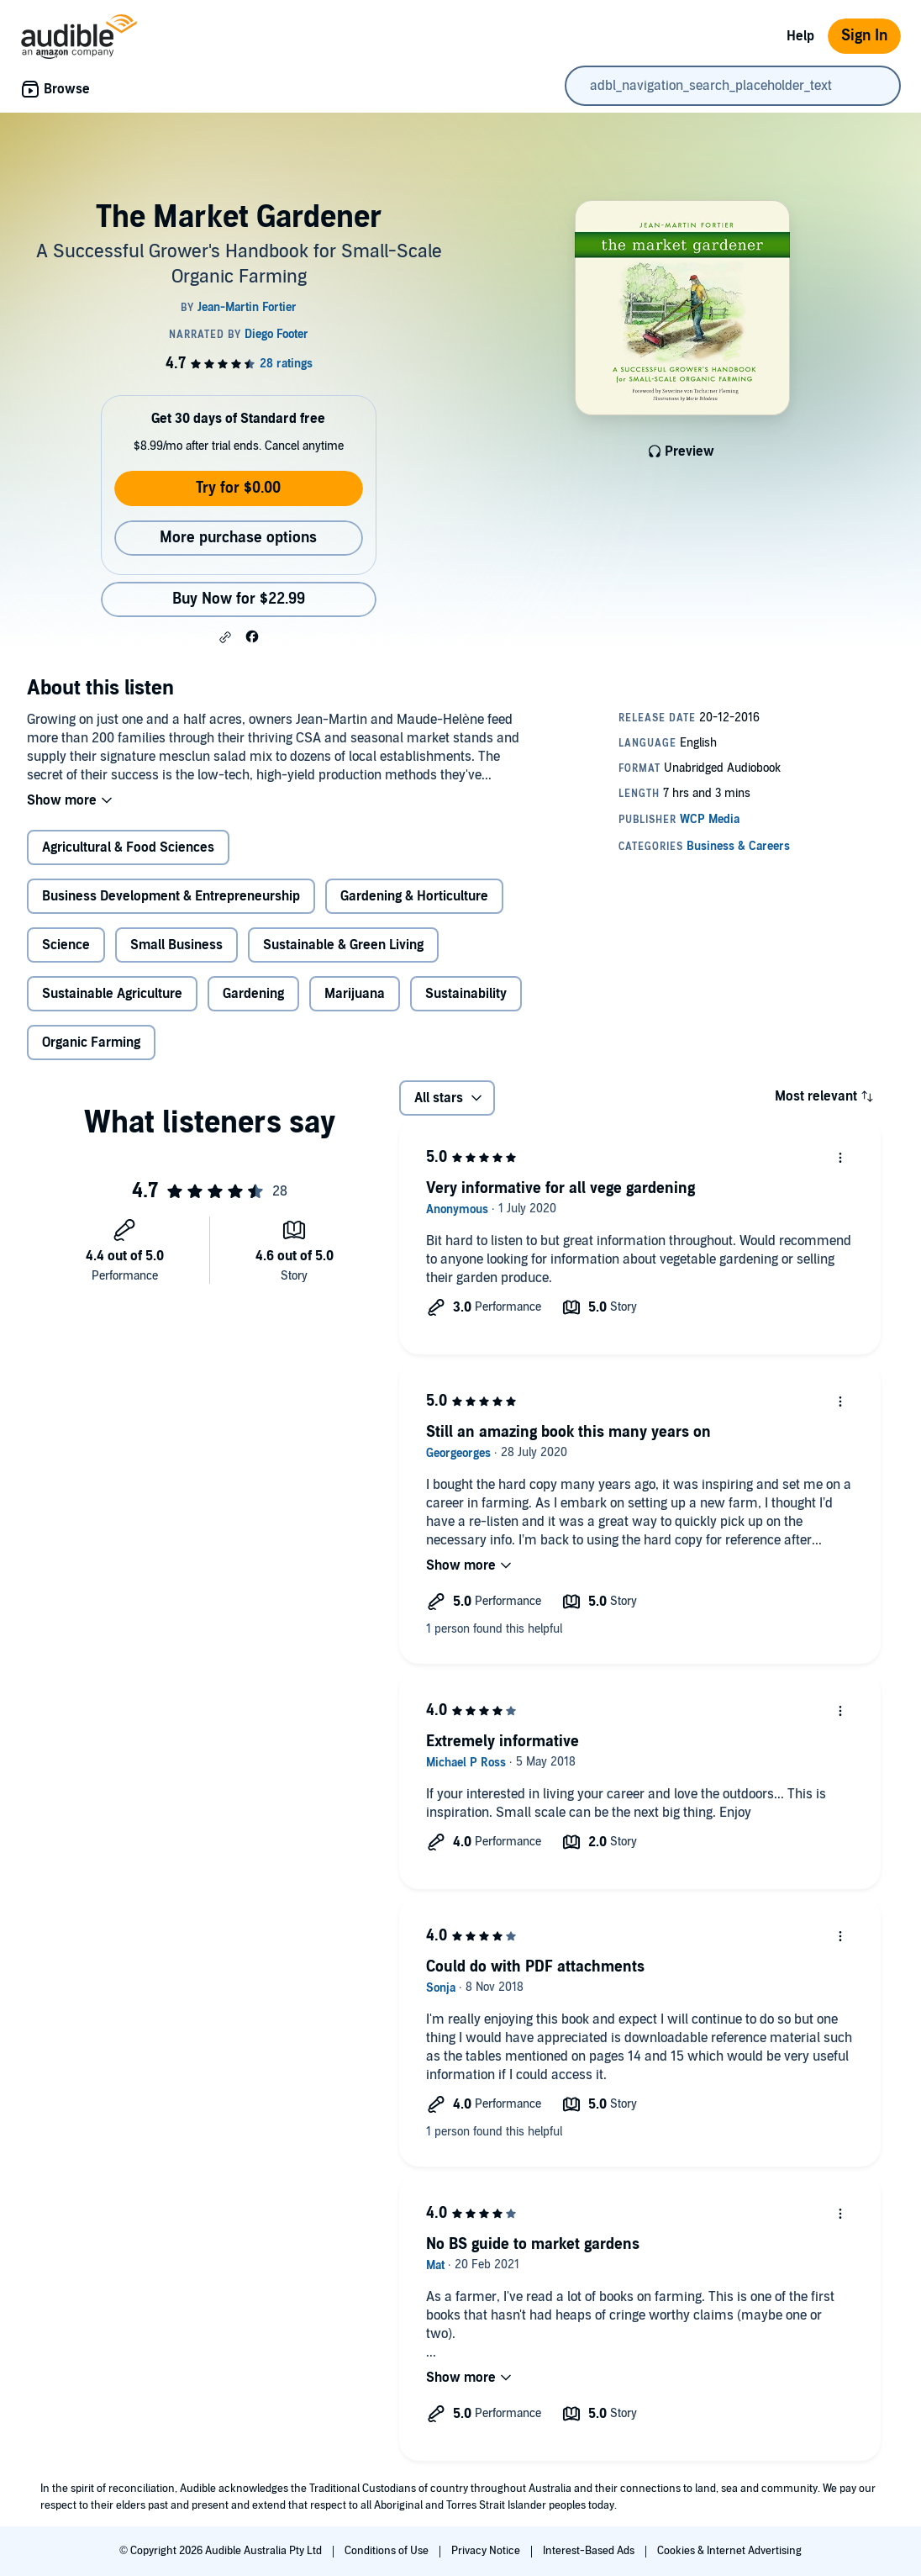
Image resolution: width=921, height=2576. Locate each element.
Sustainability (466, 993)
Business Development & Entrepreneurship (171, 896)
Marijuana (354, 993)
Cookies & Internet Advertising (729, 2551)
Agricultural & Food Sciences (128, 847)
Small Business (176, 945)
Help (800, 36)
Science (66, 945)
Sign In (864, 36)
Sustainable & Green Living (343, 945)
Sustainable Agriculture (112, 993)
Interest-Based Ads (590, 2551)
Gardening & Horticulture (414, 896)
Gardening (253, 993)
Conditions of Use (388, 2551)
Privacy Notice (487, 2551)
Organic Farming (91, 1042)
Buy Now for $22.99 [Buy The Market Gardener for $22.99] (238, 599)
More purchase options (238, 537)
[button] (225, 637)
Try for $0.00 (238, 488)
